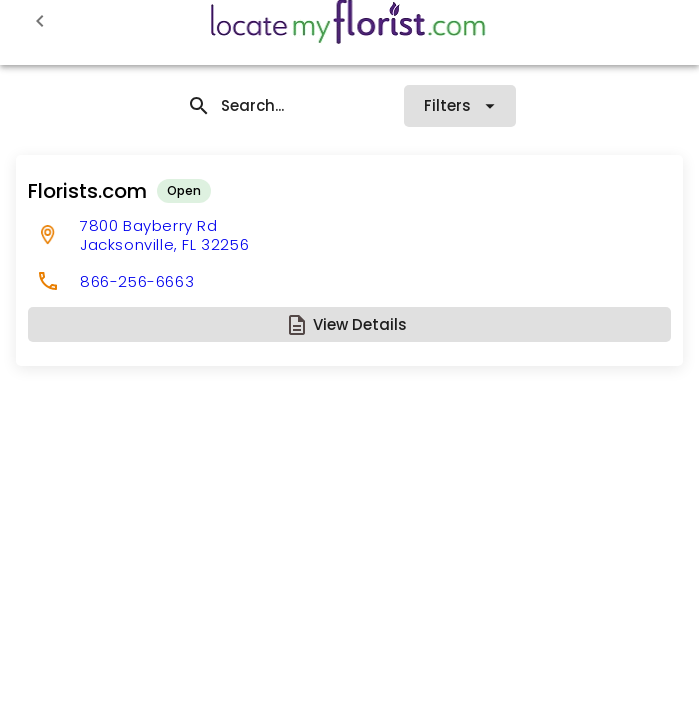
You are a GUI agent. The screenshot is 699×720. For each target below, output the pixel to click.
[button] (349, 324)
